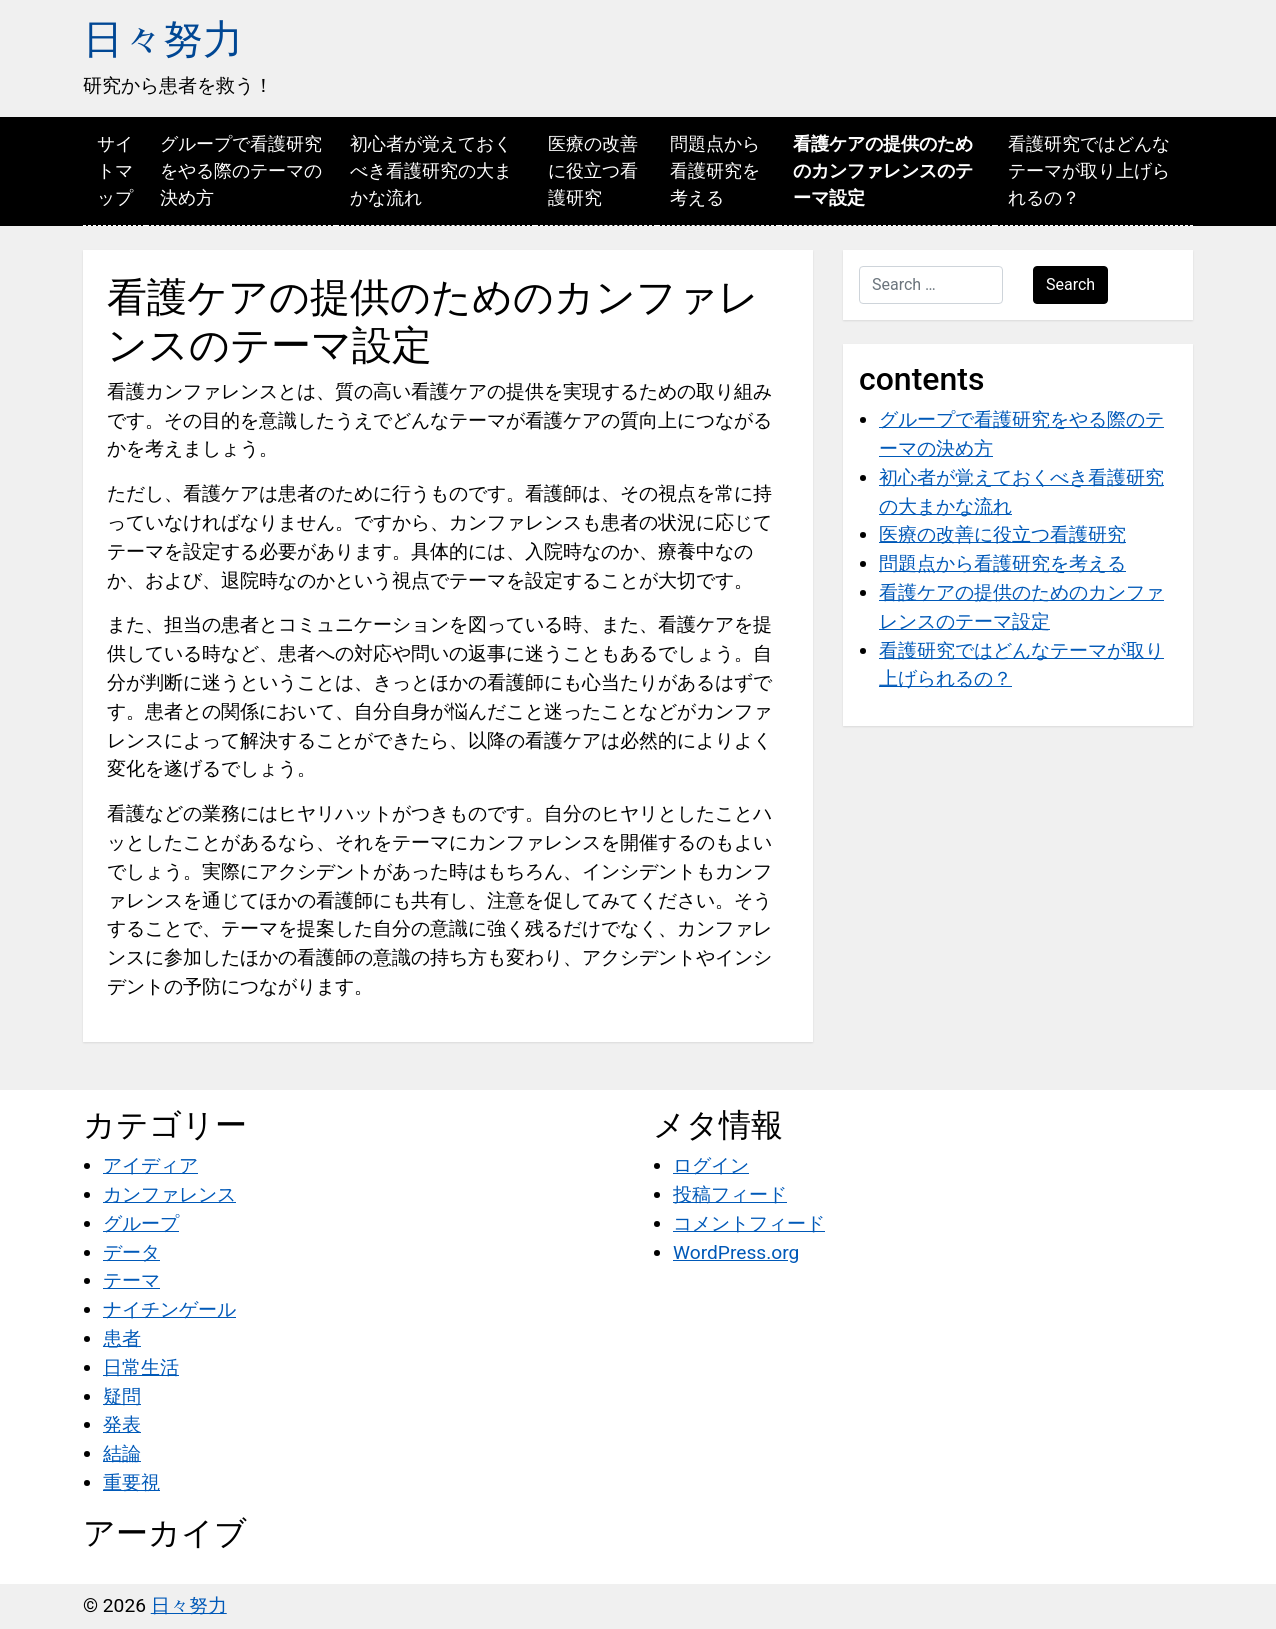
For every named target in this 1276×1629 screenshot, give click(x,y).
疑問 (122, 1396)
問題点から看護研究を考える (715, 170)
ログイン (711, 1165)
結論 (122, 1453)
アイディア (150, 1165)
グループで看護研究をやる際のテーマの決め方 (241, 170)
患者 (122, 1338)
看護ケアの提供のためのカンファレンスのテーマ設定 (883, 170)
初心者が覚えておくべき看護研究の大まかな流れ (431, 170)
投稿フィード (730, 1194)
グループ (141, 1223)
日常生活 (141, 1367)
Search (1070, 284)
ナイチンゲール (169, 1309)
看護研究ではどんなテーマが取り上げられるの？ (1089, 170)
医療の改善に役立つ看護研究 (593, 170)
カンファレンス (169, 1194)
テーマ (131, 1280)
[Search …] (931, 285)
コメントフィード (749, 1223)
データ (131, 1252)
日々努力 (163, 39)
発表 (122, 1424)
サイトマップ (115, 170)
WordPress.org (736, 1252)
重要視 (131, 1482)
